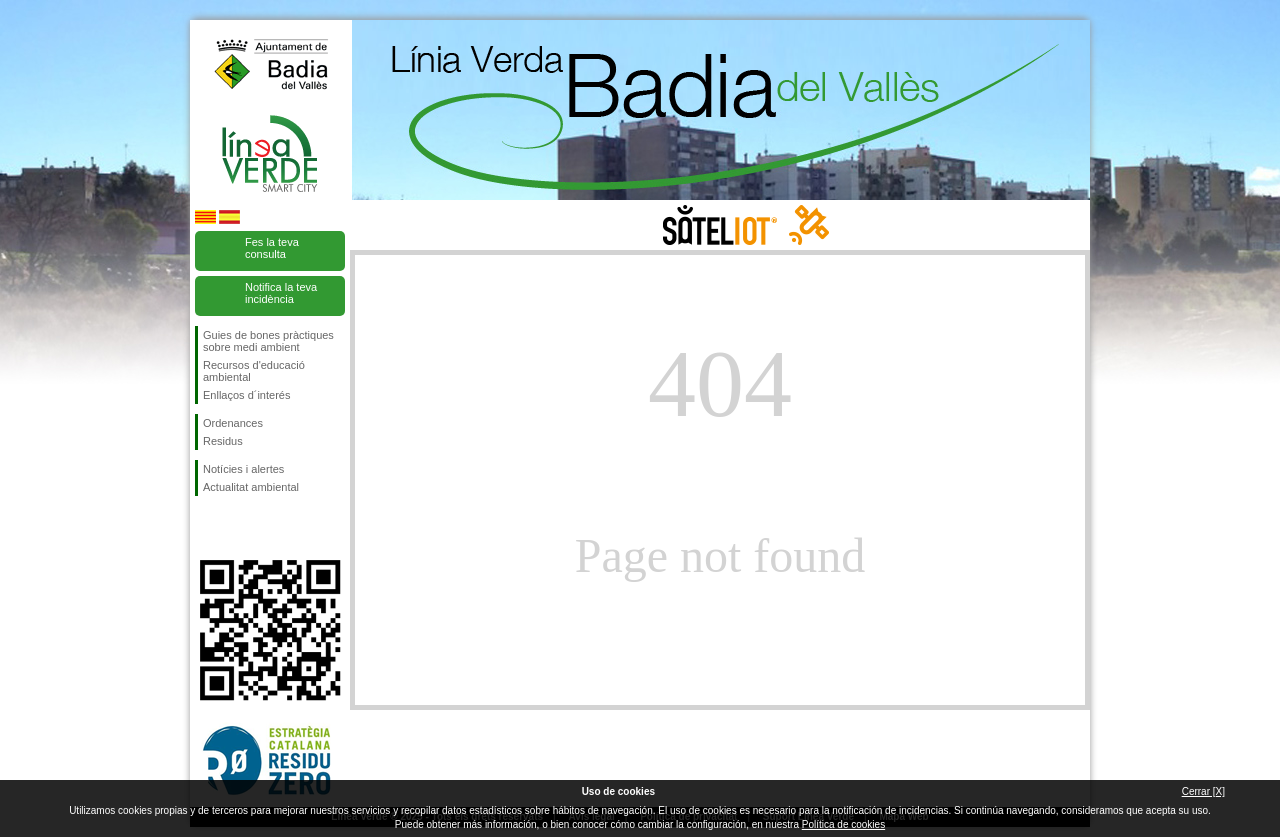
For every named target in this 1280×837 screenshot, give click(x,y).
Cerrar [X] (1203, 791)
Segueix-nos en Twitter (240, 528)
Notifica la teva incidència (281, 293)
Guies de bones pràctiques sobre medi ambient (268, 341)
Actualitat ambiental (251, 487)
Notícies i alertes (243, 469)
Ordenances (233, 423)
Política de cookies (843, 824)
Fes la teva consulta (272, 248)
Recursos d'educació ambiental (254, 371)
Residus (223, 441)
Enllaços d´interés (246, 395)
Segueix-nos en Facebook (207, 528)
